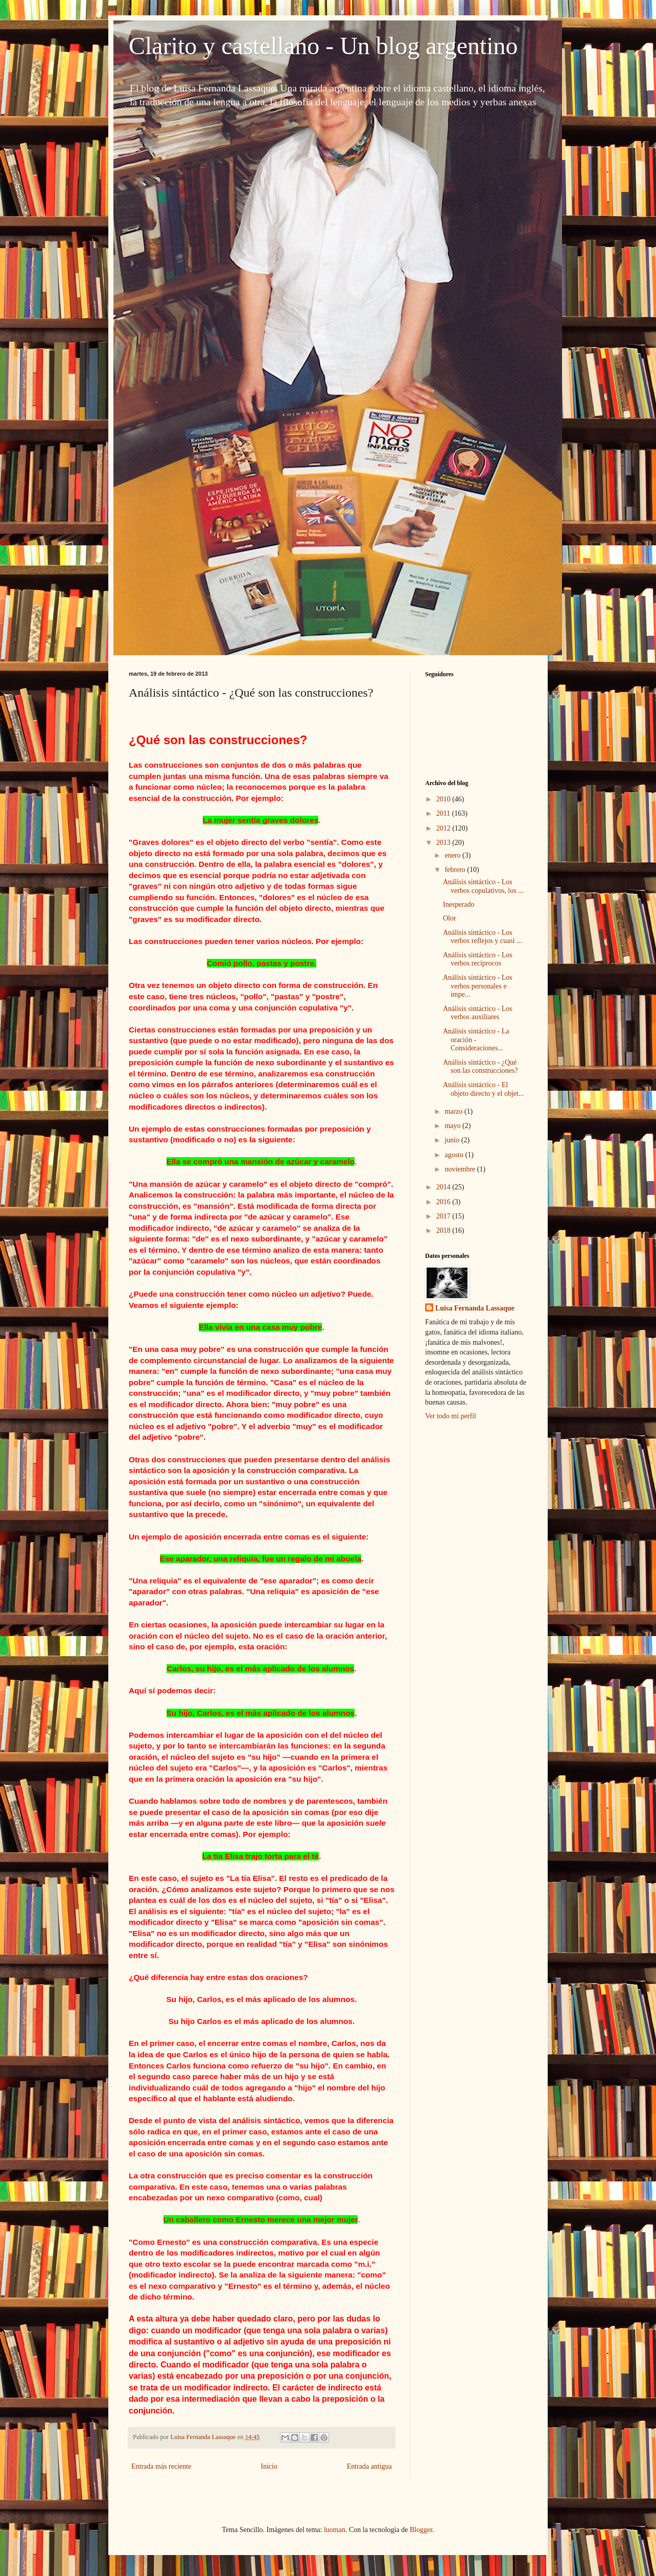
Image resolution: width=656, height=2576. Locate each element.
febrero (455, 869)
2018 (444, 1230)
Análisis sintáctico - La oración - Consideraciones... (476, 1039)
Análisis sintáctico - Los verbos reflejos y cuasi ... (482, 937)
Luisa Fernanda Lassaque (474, 1308)
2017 (444, 1216)
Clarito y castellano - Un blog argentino (323, 45)
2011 (444, 813)
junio (452, 1140)
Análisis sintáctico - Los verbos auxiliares (477, 1013)
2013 (444, 842)
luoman (334, 2530)
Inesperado (458, 904)
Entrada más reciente (161, 2466)
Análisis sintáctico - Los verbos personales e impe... (477, 986)
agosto (454, 1155)
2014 (444, 1187)
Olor (449, 918)
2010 (444, 799)
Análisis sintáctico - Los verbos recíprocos (477, 959)
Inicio (269, 2466)
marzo (454, 1111)
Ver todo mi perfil (450, 1416)
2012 (444, 828)
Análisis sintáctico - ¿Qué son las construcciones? (480, 1067)
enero (453, 855)
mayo (453, 1126)
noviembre (460, 1169)
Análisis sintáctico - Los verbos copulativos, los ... (483, 886)
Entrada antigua (369, 2466)
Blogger (421, 2530)
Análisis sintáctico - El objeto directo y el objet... (483, 1089)
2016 (444, 1202)
